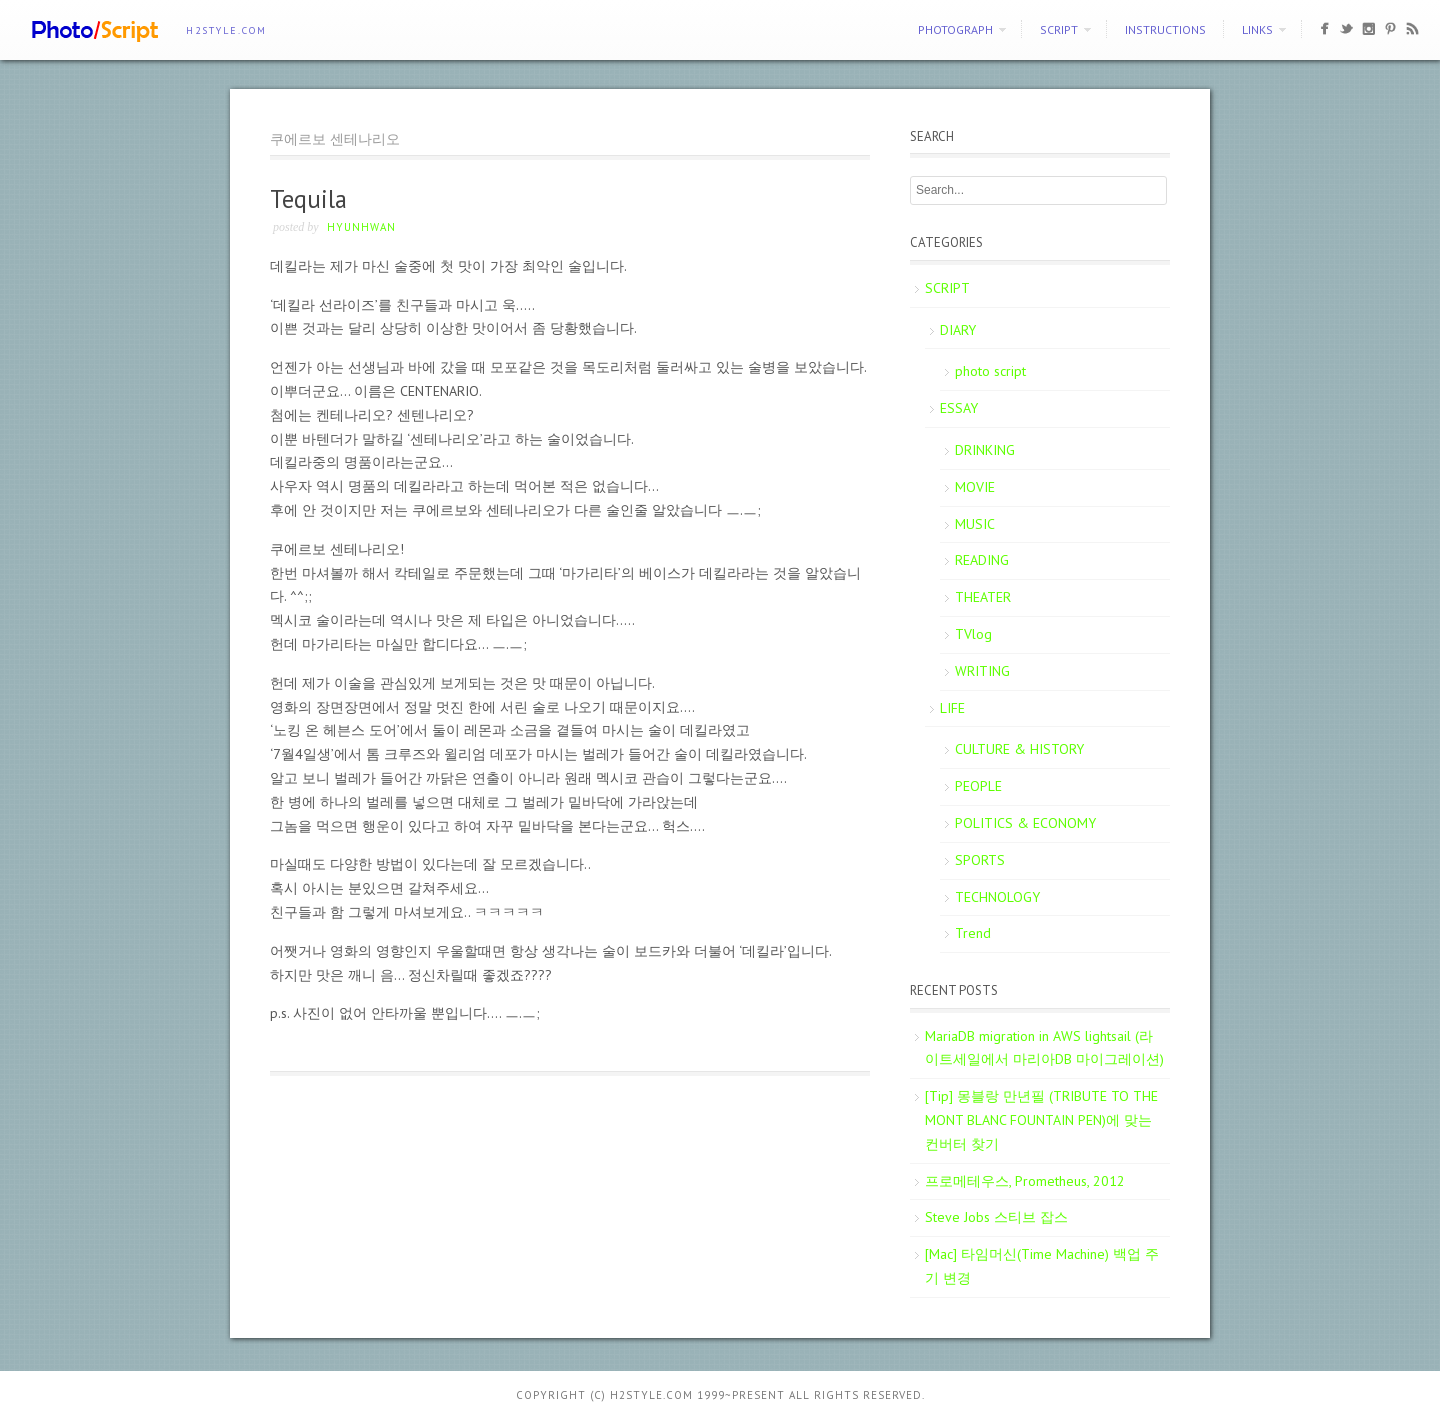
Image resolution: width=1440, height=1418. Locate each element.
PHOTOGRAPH (955, 29)
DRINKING (985, 450)
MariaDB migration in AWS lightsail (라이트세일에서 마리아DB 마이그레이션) (1044, 1048)
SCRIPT (1059, 29)
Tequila (308, 199)
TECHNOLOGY (997, 897)
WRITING (982, 671)
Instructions (1165, 29)
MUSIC (975, 524)
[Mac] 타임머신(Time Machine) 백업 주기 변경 (1042, 1266)
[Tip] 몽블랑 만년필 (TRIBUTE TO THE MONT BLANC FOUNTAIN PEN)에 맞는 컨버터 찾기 (1041, 1120)
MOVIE (975, 487)
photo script (990, 371)
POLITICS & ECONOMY (1025, 823)
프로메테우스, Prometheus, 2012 (1025, 1181)
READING (982, 560)
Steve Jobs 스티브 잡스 (996, 1217)
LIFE (952, 708)
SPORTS (980, 860)
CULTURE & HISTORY (1019, 749)
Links (1257, 29)
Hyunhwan (361, 227)
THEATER (983, 597)
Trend (973, 933)
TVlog (973, 634)
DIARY (958, 330)
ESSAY (959, 408)
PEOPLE (978, 786)
